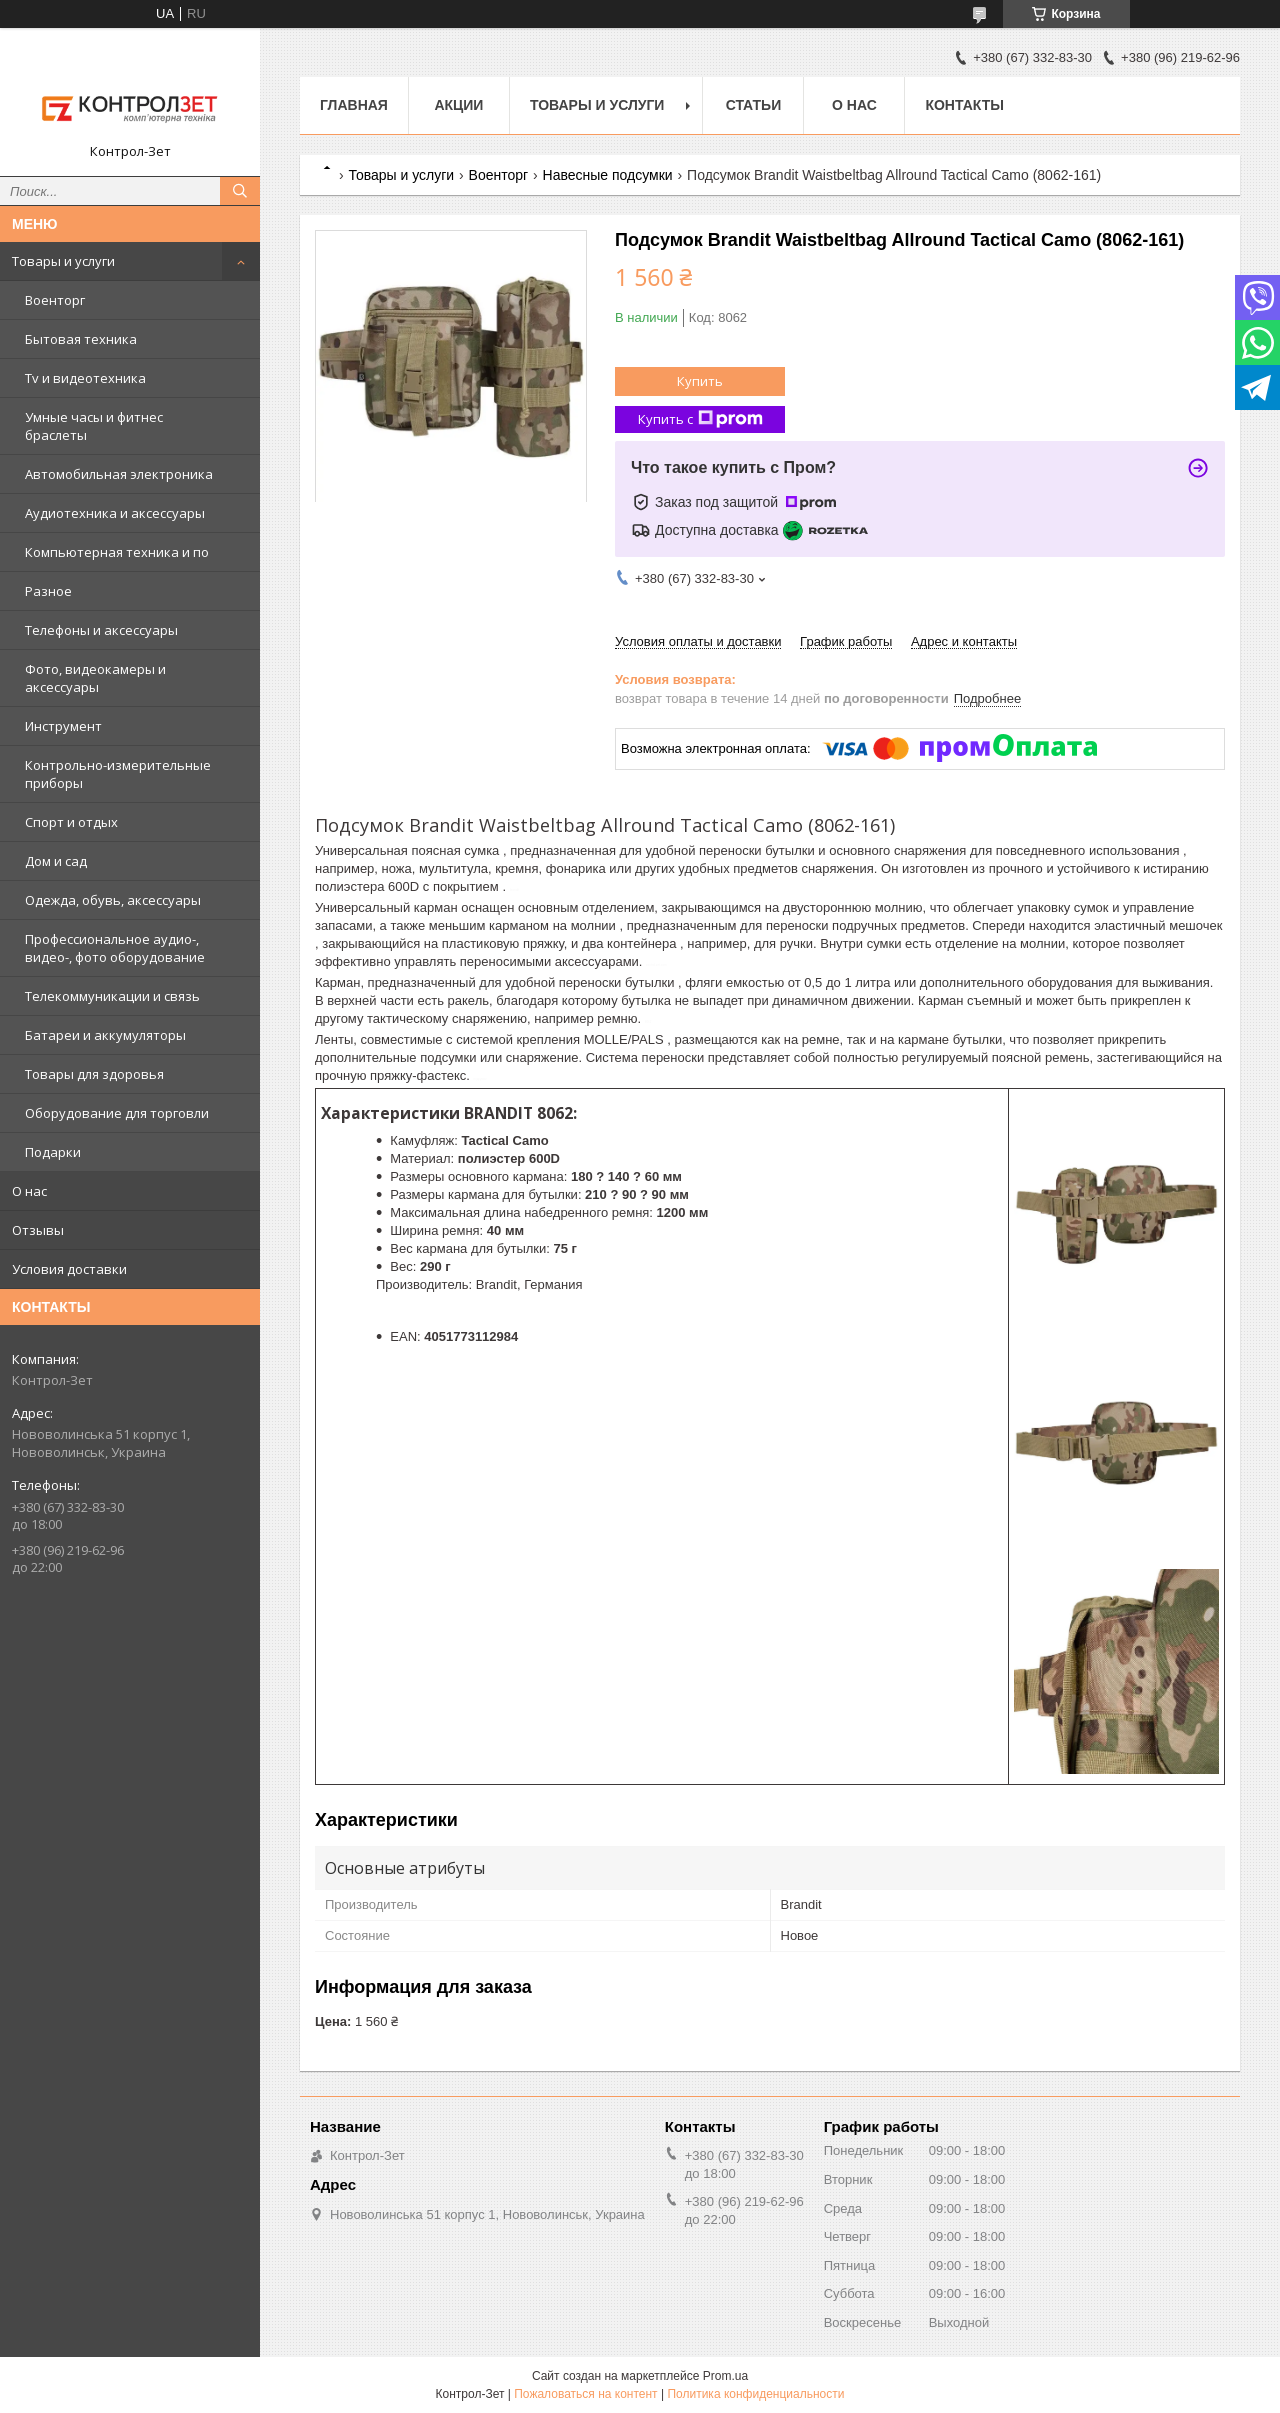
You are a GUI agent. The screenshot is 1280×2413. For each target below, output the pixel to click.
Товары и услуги (63, 261)
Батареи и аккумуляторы (105, 1035)
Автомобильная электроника (119, 474)
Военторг (55, 300)
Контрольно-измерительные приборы (118, 774)
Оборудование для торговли (117, 1113)
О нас (29, 1191)
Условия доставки (69, 1269)
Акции (458, 105)
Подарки (53, 1152)
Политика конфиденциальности (755, 2394)
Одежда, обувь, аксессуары (113, 900)
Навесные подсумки (608, 175)
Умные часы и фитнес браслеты (94, 426)
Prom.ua (725, 2376)
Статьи (754, 105)
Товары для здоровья (94, 1074)
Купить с (700, 419)
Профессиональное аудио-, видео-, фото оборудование (115, 948)
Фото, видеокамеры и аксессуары (95, 678)
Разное (48, 591)
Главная (354, 105)
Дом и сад (56, 861)
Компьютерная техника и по (117, 552)
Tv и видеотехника (85, 378)
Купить (700, 381)
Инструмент (63, 726)
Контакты (964, 105)
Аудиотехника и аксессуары (115, 513)
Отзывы (38, 1230)
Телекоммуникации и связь (112, 996)
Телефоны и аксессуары (101, 630)
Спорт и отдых (71, 822)
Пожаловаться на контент (585, 2394)
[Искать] (240, 191)
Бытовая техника (81, 339)
